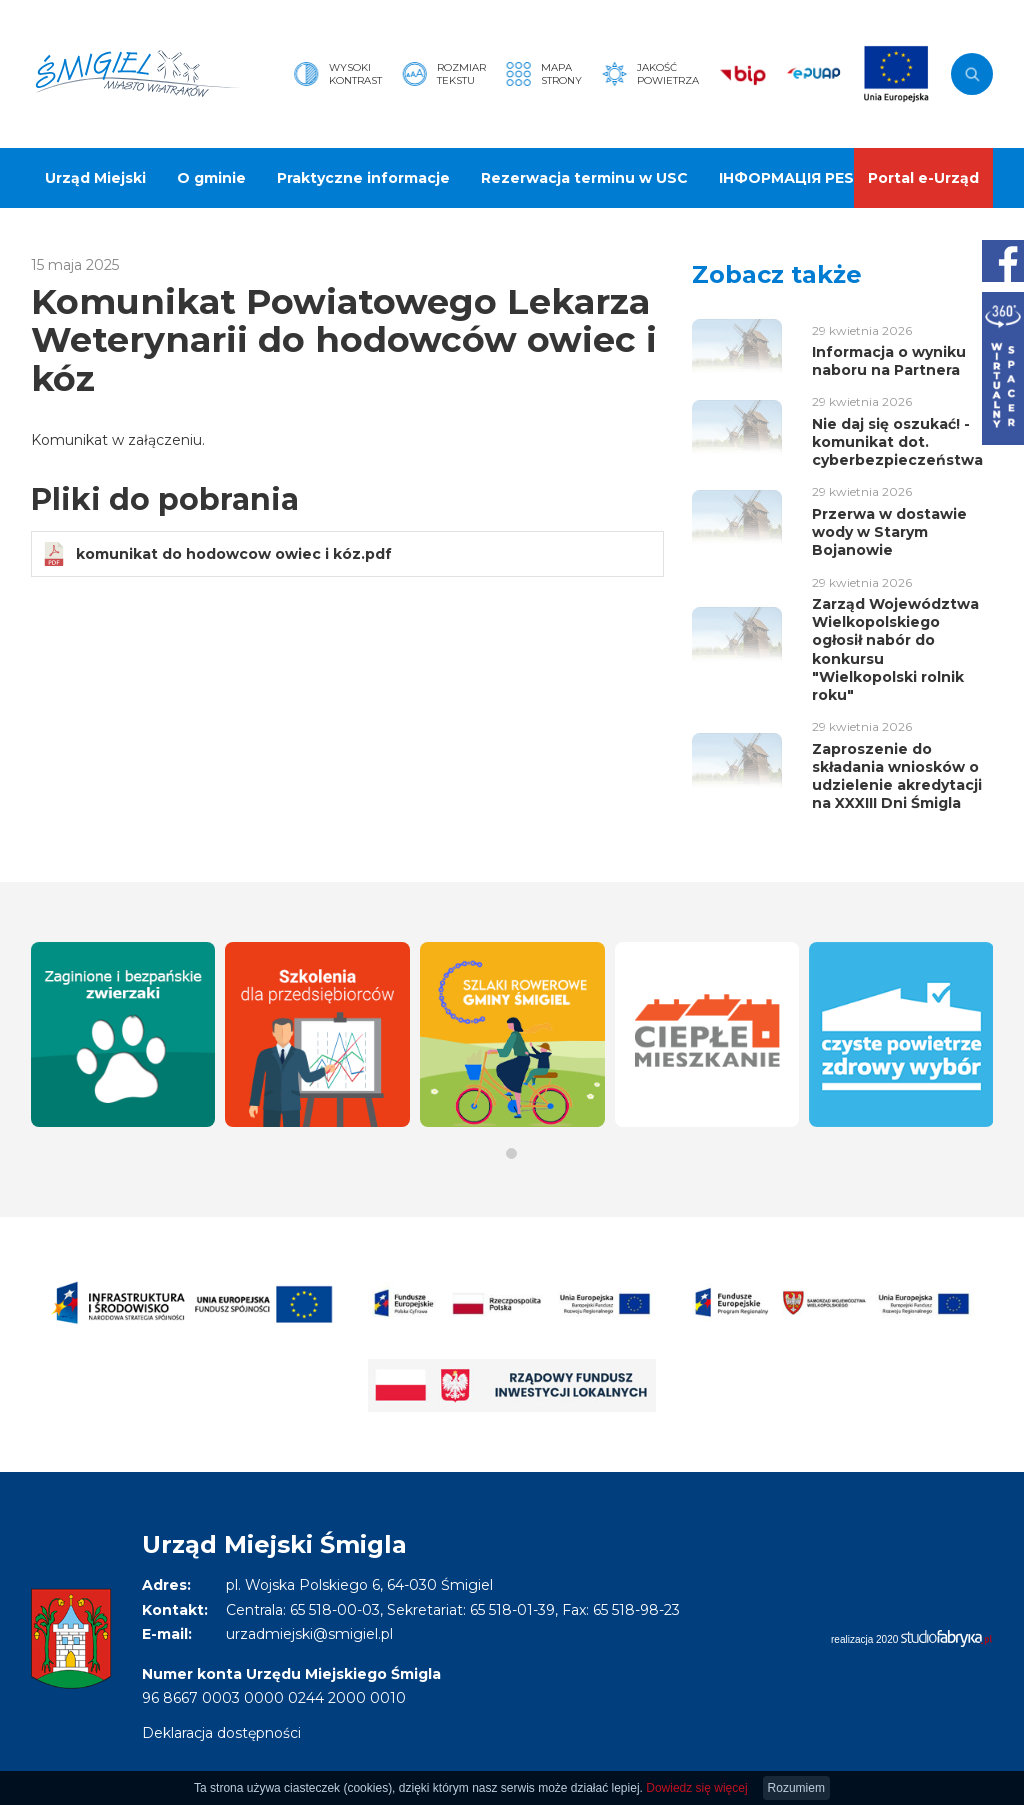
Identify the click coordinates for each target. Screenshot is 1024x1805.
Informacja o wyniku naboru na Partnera (889, 361)
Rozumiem (796, 1788)
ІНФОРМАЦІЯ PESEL (795, 178)
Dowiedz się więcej (696, 1788)
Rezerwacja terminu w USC (584, 178)
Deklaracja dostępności (221, 1733)
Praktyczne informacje (363, 178)
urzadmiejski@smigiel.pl (309, 1634)
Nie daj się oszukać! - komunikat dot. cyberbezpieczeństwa (897, 442)
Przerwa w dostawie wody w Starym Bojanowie (889, 532)
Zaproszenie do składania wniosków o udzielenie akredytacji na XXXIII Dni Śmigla (897, 776)
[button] (511, 1153)
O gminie (211, 178)
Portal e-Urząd (923, 178)
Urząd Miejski (95, 178)
